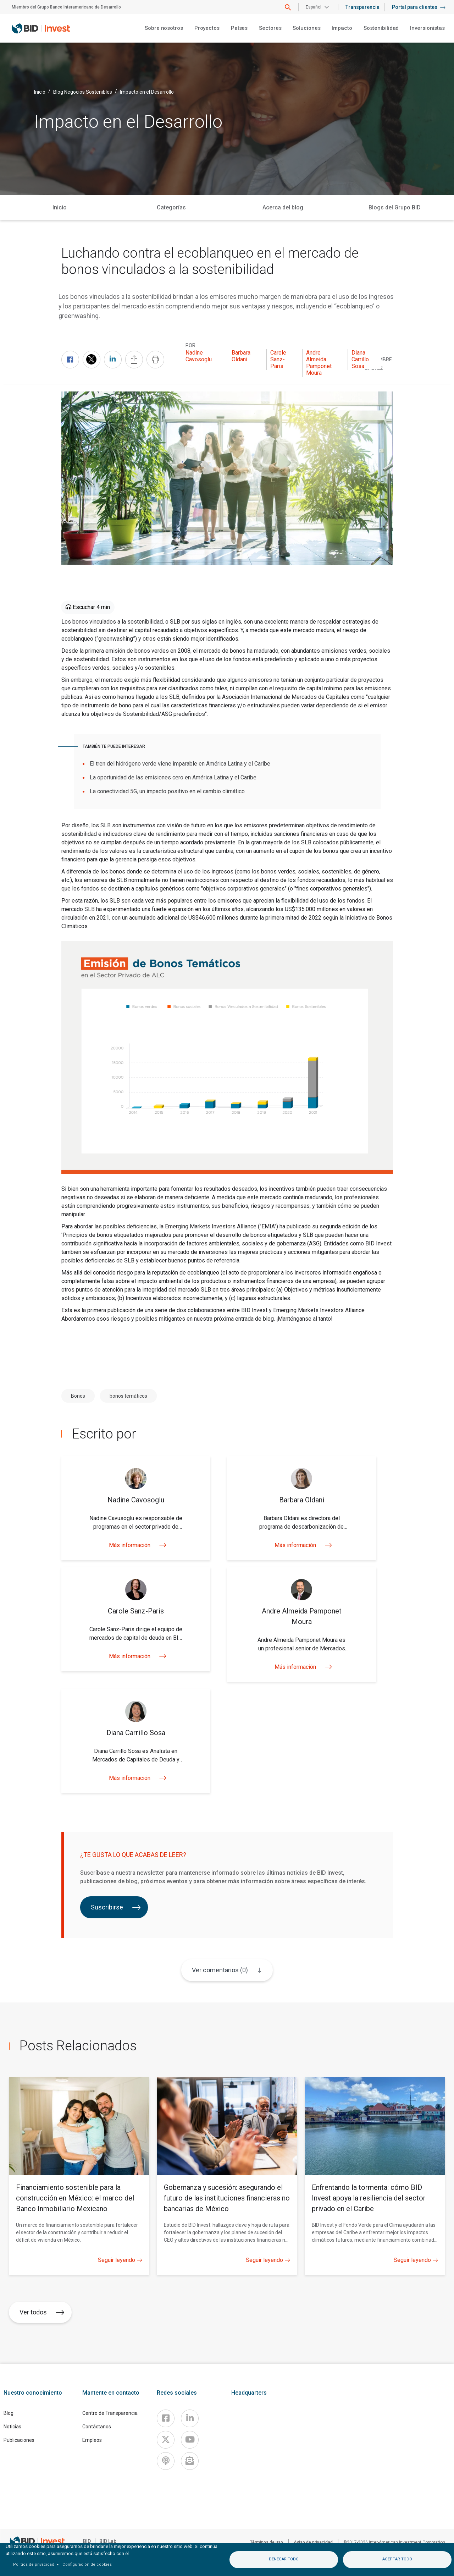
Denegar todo (284, 2559)
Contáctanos (96, 2426)
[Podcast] (166, 2461)
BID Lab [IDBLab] (107, 2541)
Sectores (270, 28)
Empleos (92, 2440)
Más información (136, 1545)
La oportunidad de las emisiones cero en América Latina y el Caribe (173, 777)
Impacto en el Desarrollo (147, 92)
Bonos (78, 1396)
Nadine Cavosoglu (199, 356)
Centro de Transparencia (110, 2413)
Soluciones (306, 28)
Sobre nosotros (164, 28)
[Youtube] (190, 2440)
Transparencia (362, 7)
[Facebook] (166, 2418)
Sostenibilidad (381, 28)
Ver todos (42, 2312)
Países (239, 28)
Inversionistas (427, 28)
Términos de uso (266, 2542)
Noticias (12, 2426)
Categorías (171, 207)
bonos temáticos (128, 1396)
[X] (166, 2440)
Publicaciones (19, 2440)
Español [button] (313, 7)
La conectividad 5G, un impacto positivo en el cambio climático (167, 791)
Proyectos (207, 28)
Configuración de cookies (87, 2564)
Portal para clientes (418, 7)
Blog (8, 2413)
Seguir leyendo (120, 2260)
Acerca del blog (282, 207)
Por (190, 345)
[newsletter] (190, 2461)
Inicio (39, 92)
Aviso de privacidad (313, 2542)
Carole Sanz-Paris (278, 359)
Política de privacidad (33, 2564)
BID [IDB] (87, 2541)
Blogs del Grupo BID (395, 207)
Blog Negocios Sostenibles (82, 92)
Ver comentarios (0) (220, 1970)
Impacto (342, 28)
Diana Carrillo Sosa (360, 359)
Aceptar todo (397, 2559)
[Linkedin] (190, 2418)
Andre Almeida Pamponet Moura (319, 362)
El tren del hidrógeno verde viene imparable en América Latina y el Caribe (180, 763)
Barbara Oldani (241, 356)
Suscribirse (116, 1907)
